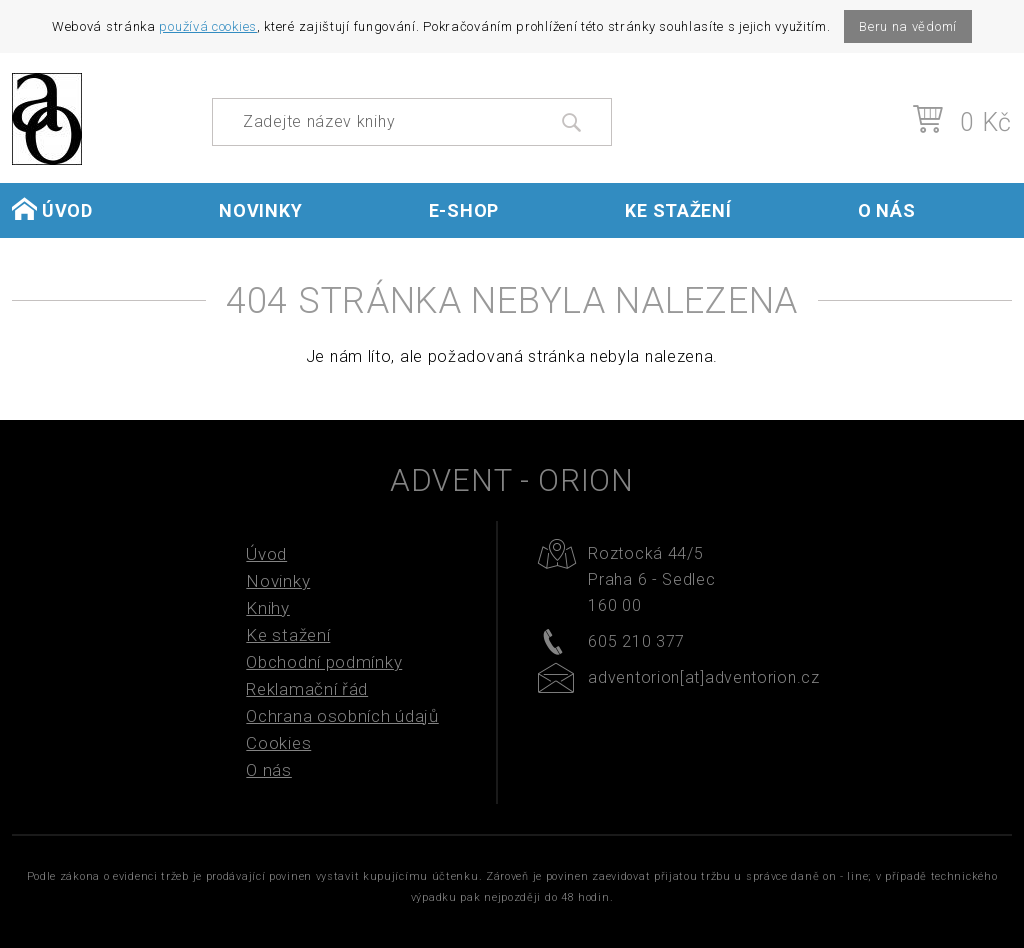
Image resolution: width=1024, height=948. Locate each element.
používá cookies (208, 26)
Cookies (278, 743)
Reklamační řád (307, 689)
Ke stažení (678, 210)
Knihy (268, 608)
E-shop (464, 210)
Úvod (52, 209)
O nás (887, 210)
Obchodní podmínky (324, 662)
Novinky (260, 210)
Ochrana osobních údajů (342, 716)
